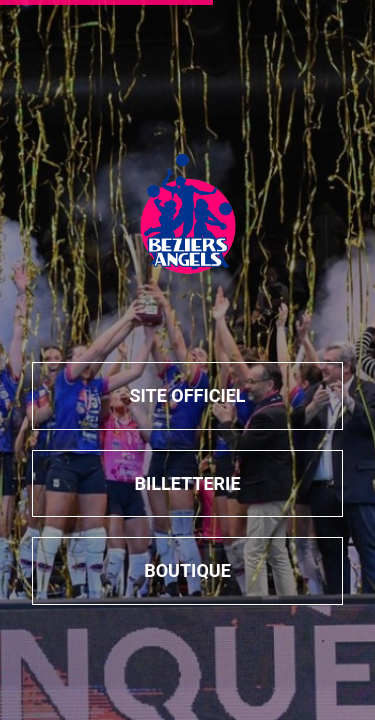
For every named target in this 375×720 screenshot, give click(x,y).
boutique (187, 570)
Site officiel (187, 395)
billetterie (187, 483)
